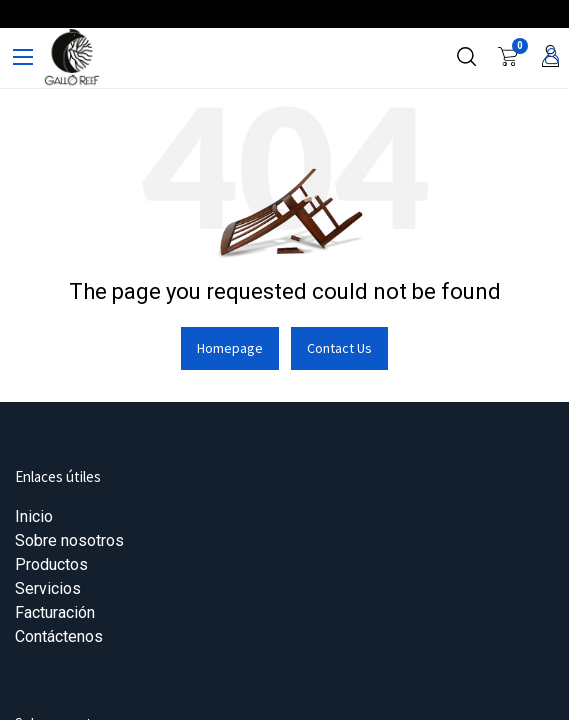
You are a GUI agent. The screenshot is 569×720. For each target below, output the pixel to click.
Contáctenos (59, 636)
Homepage (230, 348)
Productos (51, 564)
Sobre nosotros (69, 540)
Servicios (48, 588)
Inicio (34, 516)
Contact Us (339, 348)
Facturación (55, 612)
